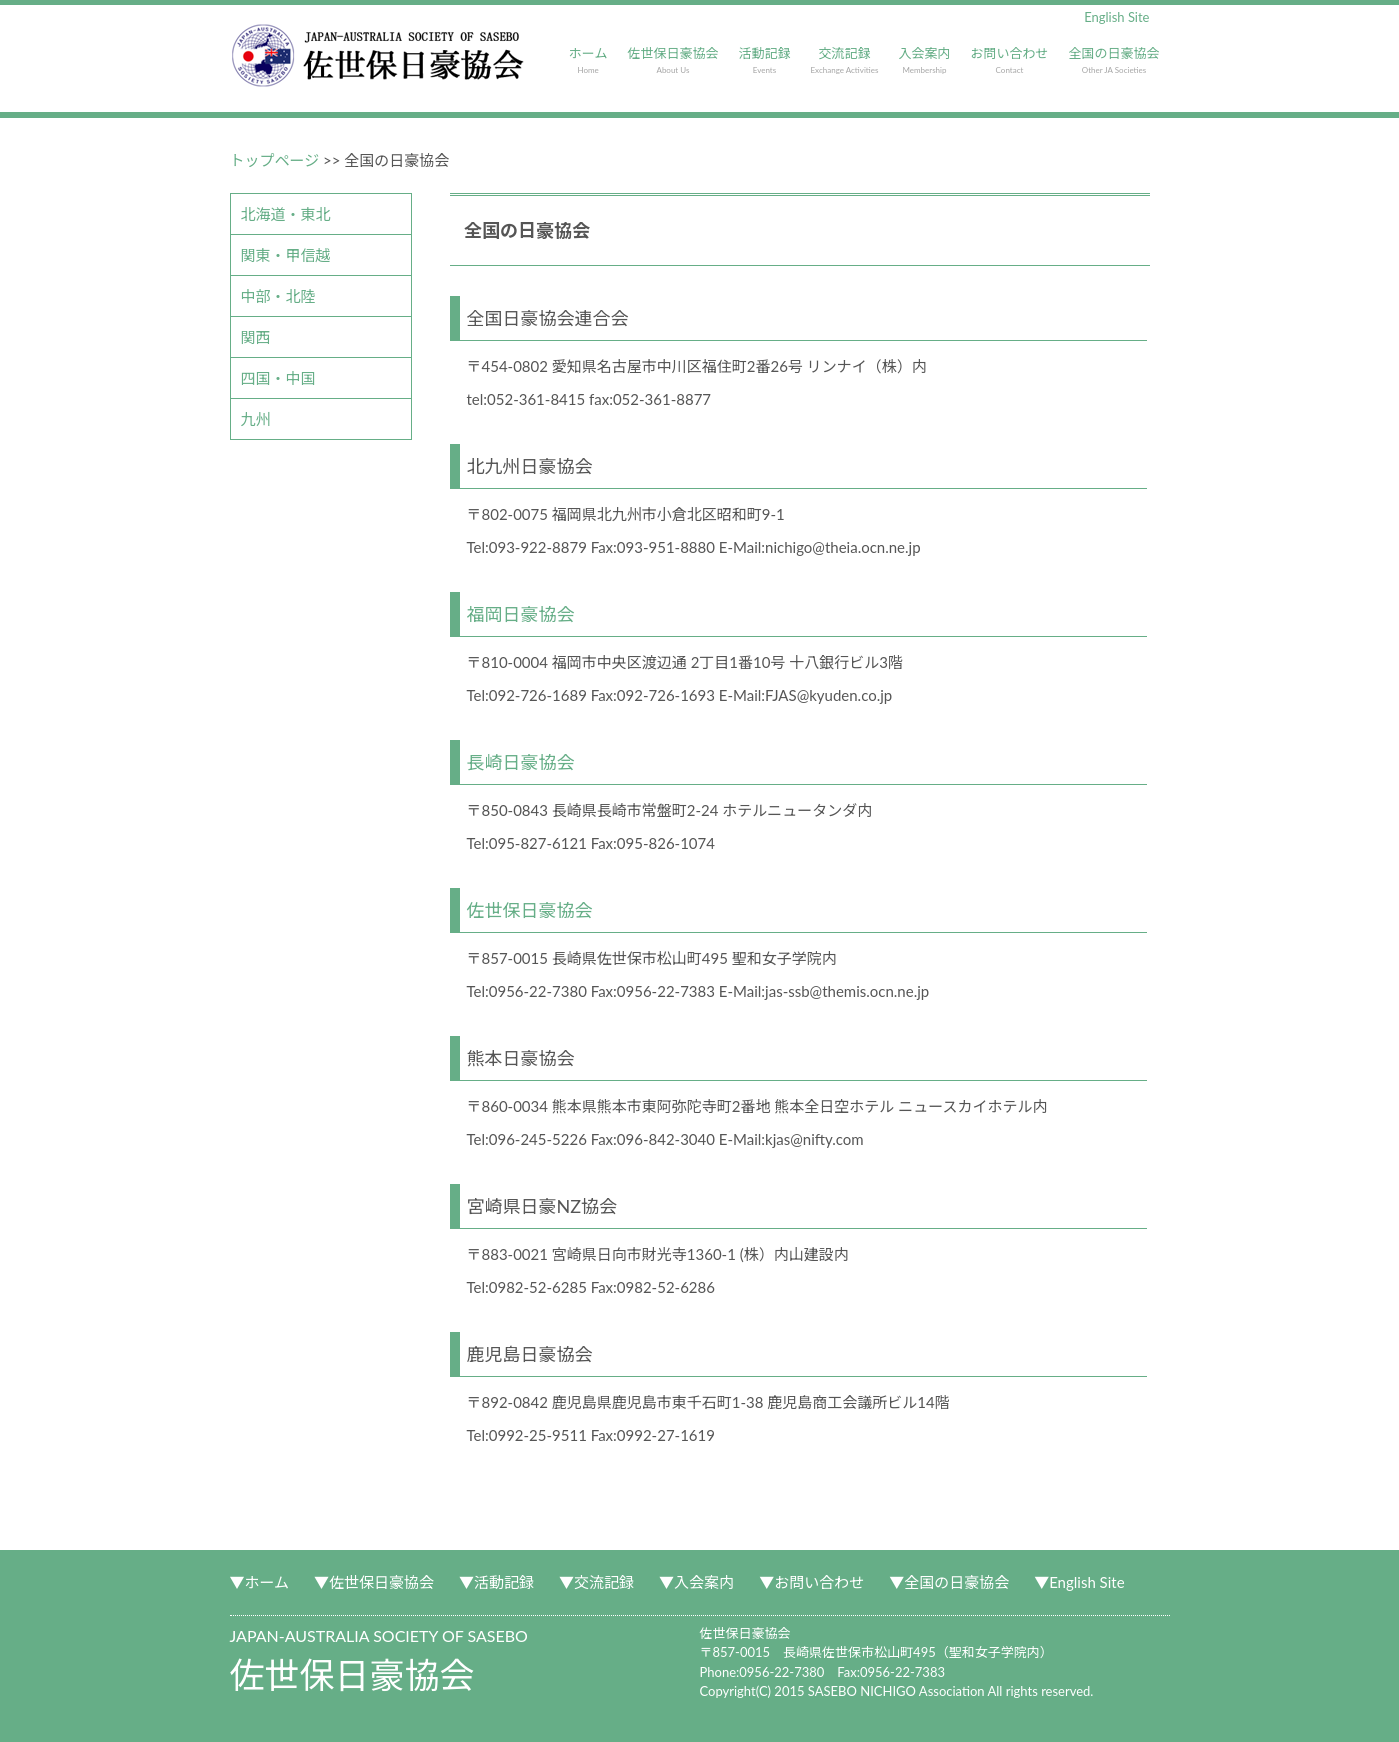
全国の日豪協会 (1113, 60)
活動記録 (764, 60)
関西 (256, 337)
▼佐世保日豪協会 (374, 1582)
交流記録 (844, 60)
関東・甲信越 (286, 255)
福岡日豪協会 (521, 614)
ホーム (588, 60)
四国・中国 (278, 378)
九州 (256, 419)
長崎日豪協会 (521, 762)
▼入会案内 (696, 1582)
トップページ (275, 160)
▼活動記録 (496, 1582)
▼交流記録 (596, 1582)
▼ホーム (260, 1582)
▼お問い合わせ (811, 1582)
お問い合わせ (1009, 60)
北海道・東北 (286, 214)
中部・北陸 (278, 296)
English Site (1116, 17)
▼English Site (1079, 1582)
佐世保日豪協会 (672, 60)
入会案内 (924, 60)
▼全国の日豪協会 (949, 1582)
